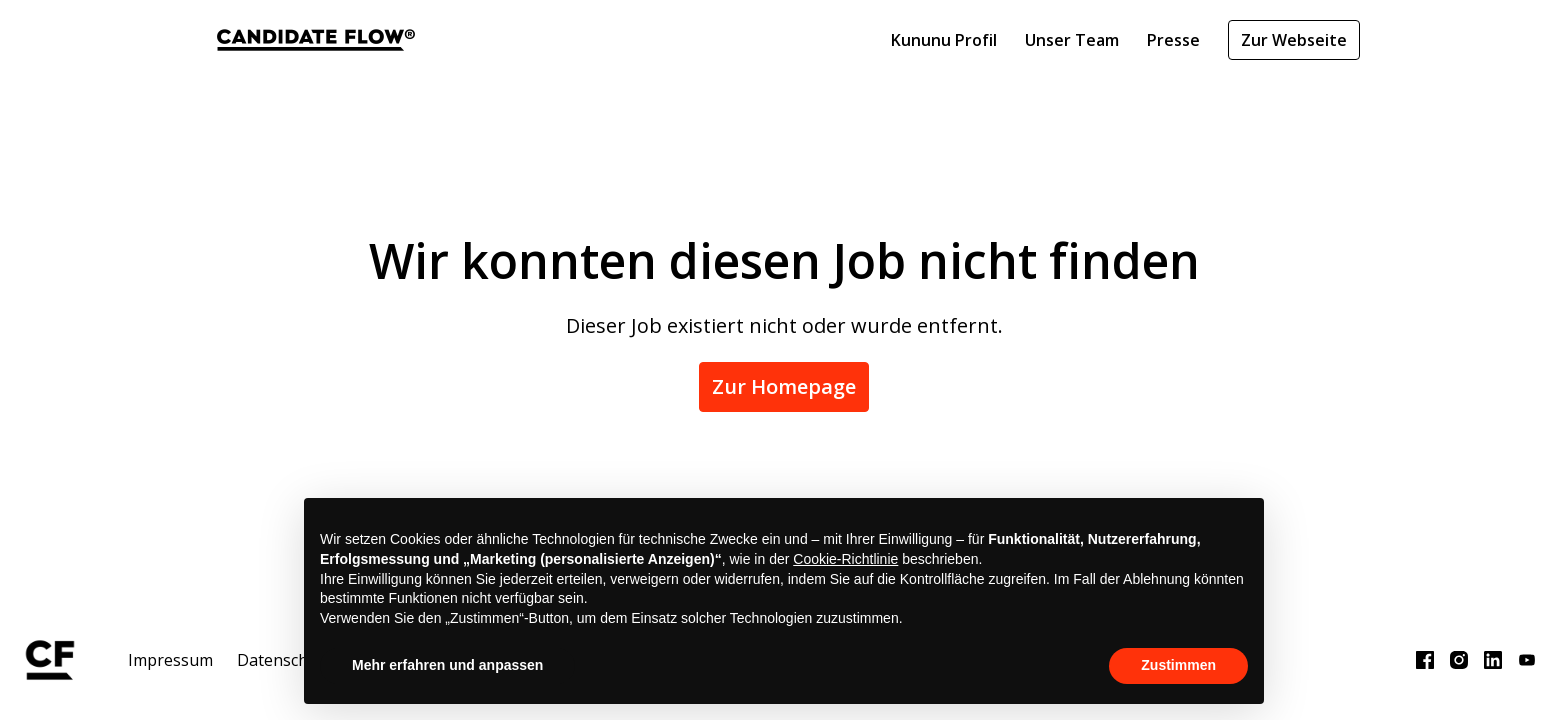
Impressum (170, 660)
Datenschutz (284, 660)
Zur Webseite (1294, 40)
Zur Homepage (784, 386)
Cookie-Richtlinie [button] (845, 559)
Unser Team (1072, 40)
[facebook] (1425, 660)
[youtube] (1527, 660)
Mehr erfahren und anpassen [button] (447, 665)
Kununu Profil (944, 40)
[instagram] (1459, 660)
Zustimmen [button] (1178, 665)
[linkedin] (1493, 660)
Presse (1173, 40)
